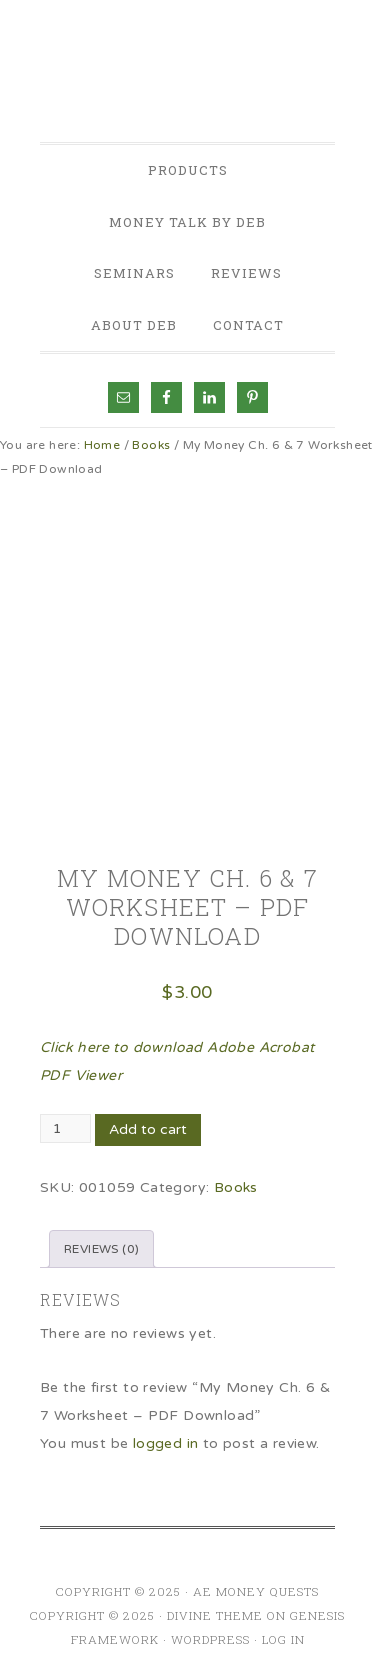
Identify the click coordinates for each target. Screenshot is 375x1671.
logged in (166, 1443)
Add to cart (148, 1129)
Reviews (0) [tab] (101, 1249)
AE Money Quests (187, 74)
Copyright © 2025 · (98, 1615)
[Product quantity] (65, 1128)
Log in (283, 1639)
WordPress (210, 1639)
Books (151, 445)
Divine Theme (215, 1615)
